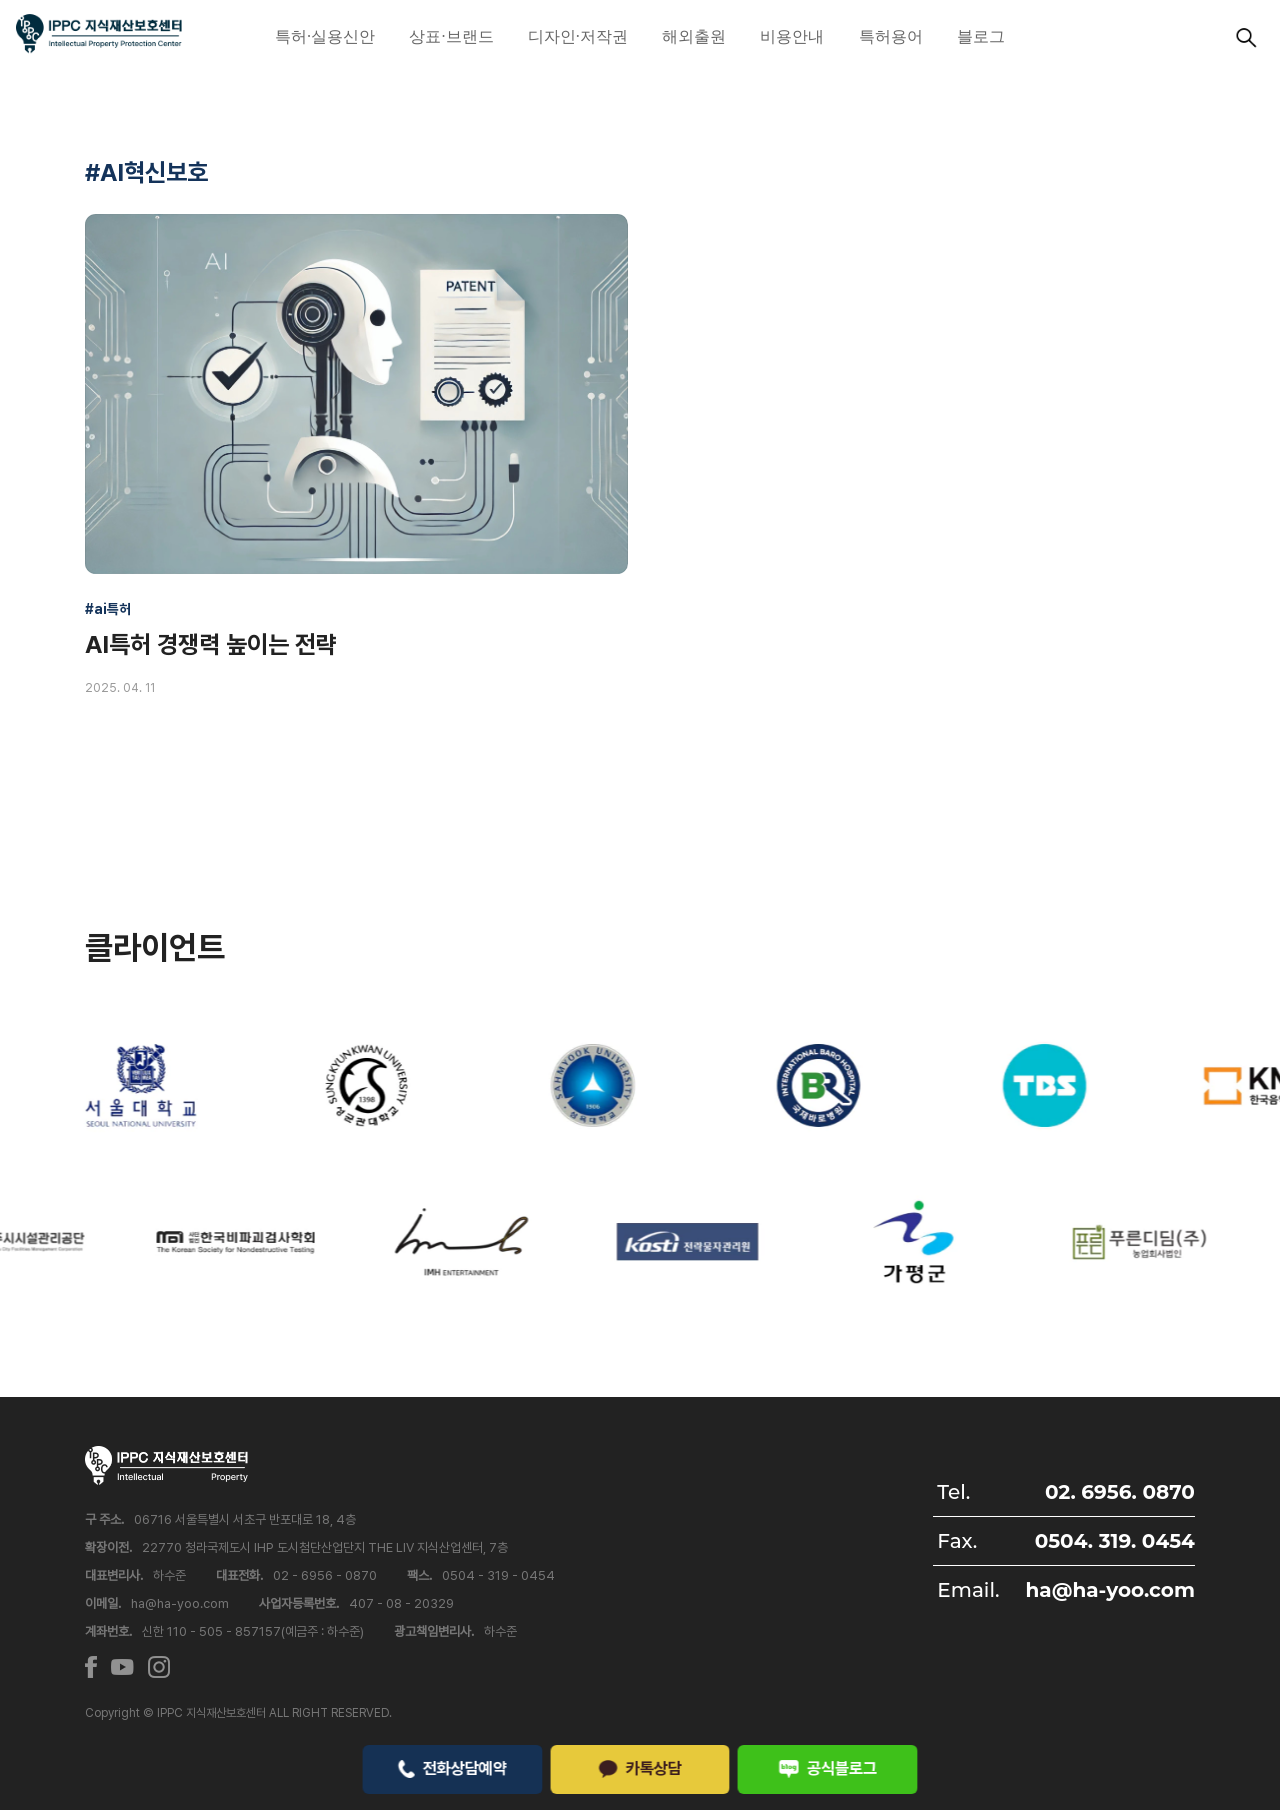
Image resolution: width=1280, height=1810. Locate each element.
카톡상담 (640, 1768)
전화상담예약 (452, 1768)
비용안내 (792, 36)
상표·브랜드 (451, 36)
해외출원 (694, 36)
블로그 (981, 36)
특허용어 (891, 36)
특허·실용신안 (325, 36)
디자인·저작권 (578, 36)
